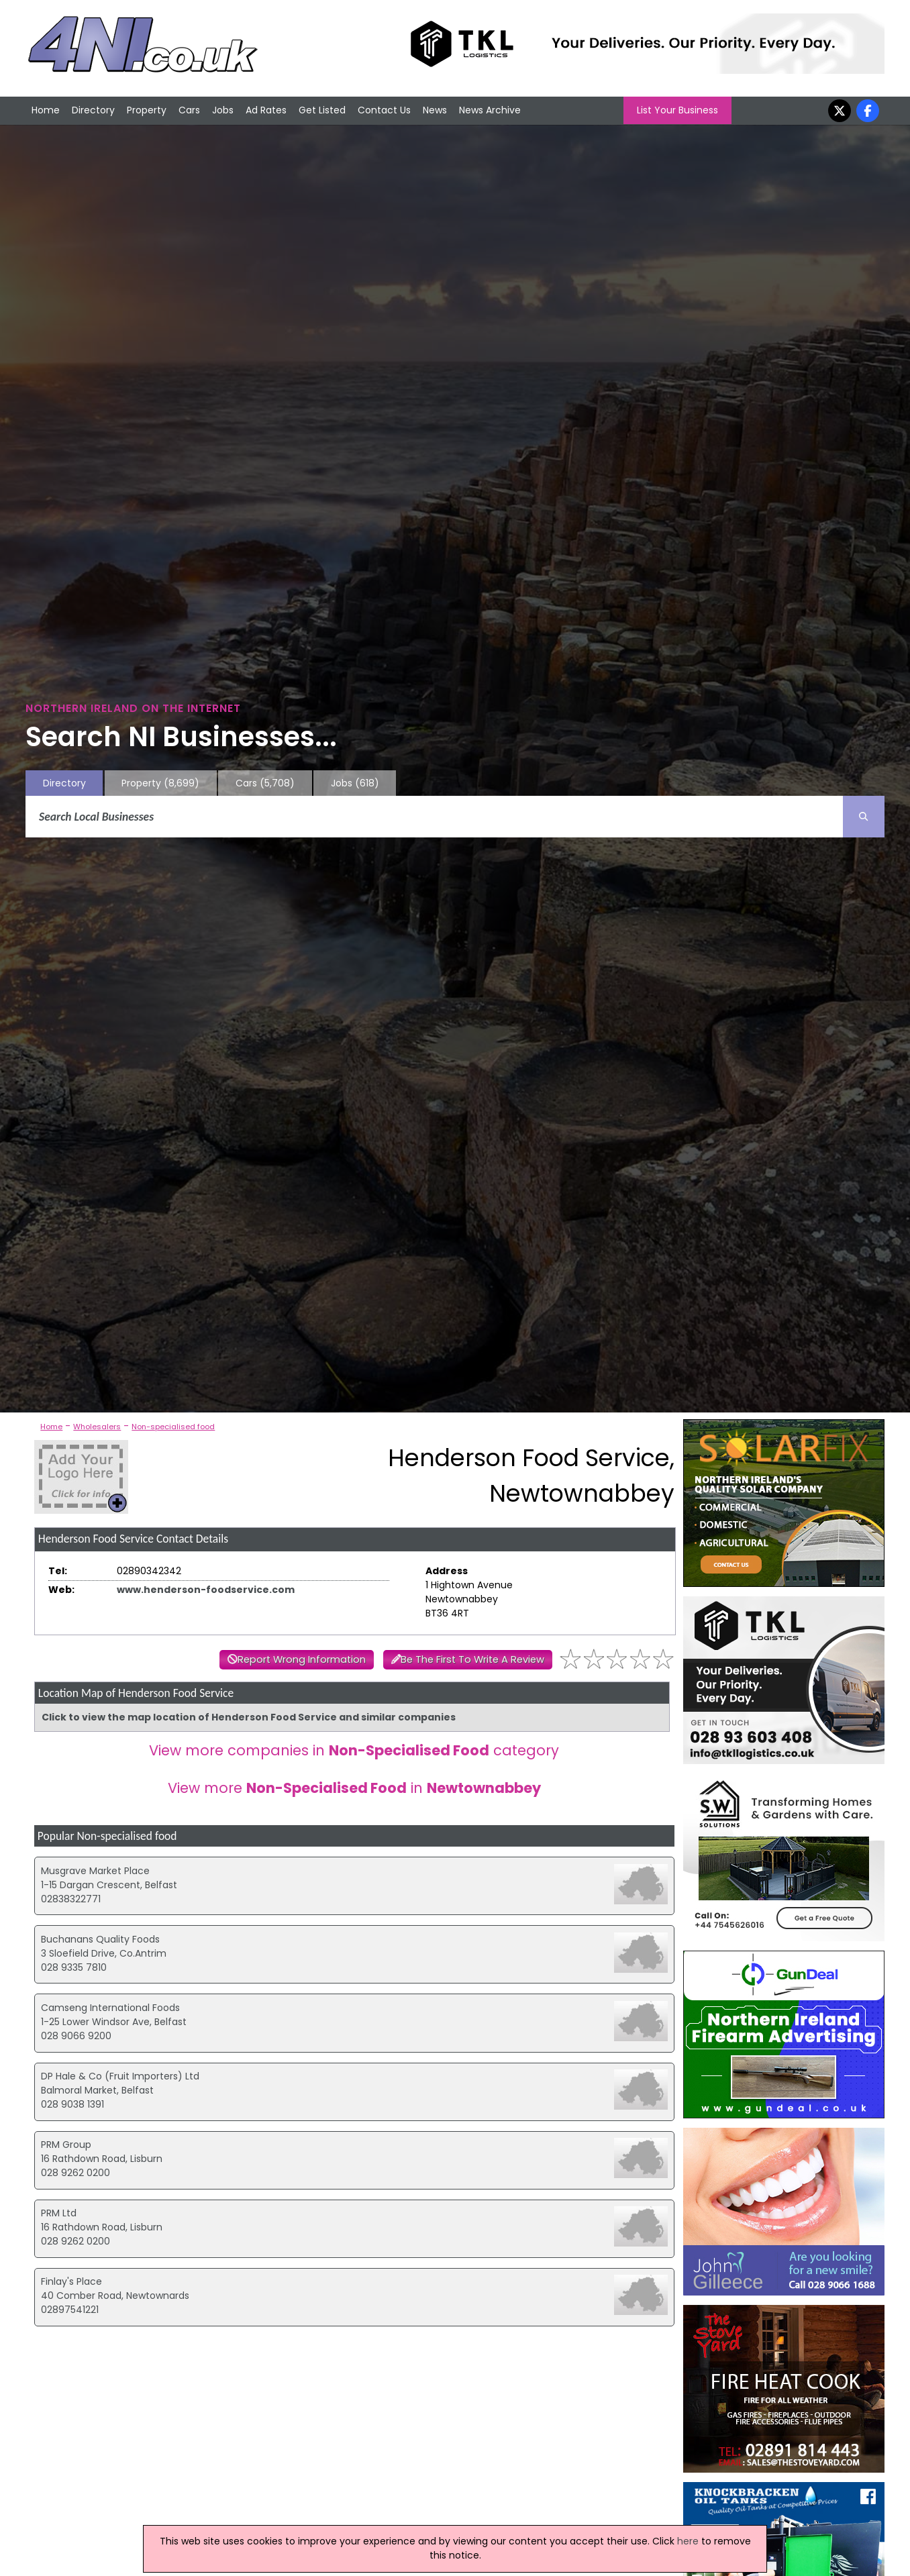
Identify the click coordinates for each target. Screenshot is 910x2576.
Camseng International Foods (110, 2007)
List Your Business (677, 110)
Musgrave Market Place (95, 1870)
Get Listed (322, 110)
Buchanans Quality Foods (100, 1939)
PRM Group (66, 2144)
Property (146, 110)
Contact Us (384, 110)
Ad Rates (266, 110)
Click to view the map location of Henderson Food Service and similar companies (249, 1717)
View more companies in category (354, 1750)
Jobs (223, 110)
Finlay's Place (71, 2281)
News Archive (490, 110)
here (688, 2541)
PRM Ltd (59, 2213)
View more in (354, 1788)
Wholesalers (97, 1426)
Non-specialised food (173, 1426)
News (435, 110)
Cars (189, 110)
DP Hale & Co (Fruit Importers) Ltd (120, 2076)
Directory (93, 110)
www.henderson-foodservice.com (206, 1589)
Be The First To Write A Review (472, 1659)
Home (46, 110)
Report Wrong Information (302, 1659)
